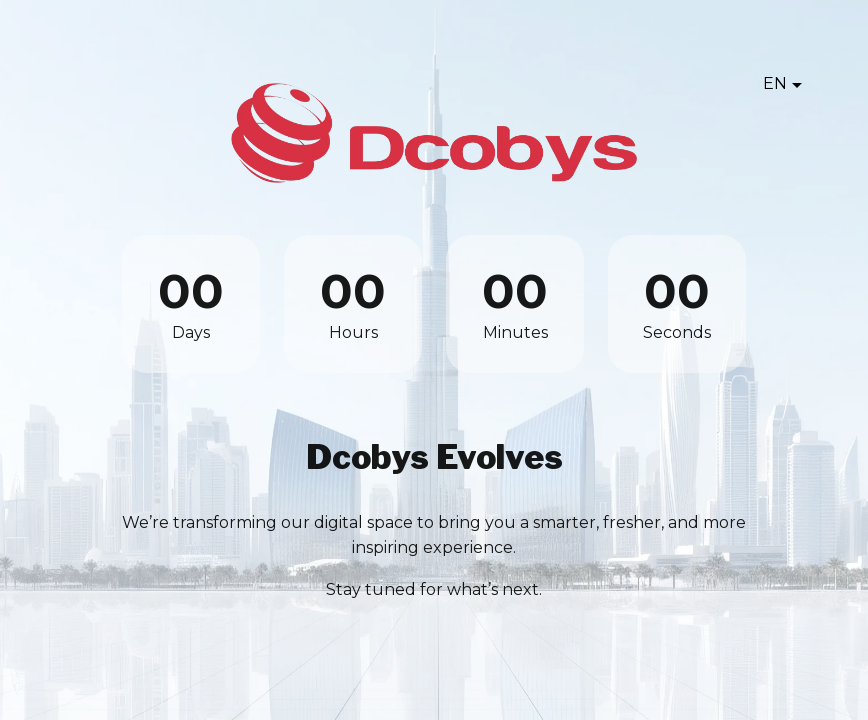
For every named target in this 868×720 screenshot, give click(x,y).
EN (775, 83)
